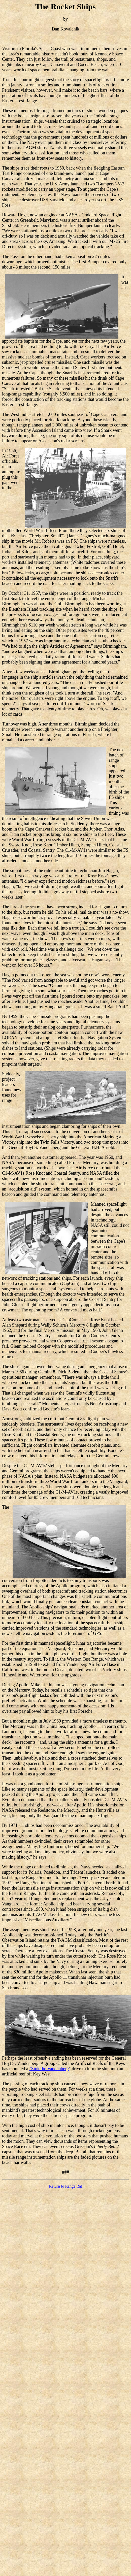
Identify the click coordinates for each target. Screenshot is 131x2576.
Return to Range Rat (65, 2186)
